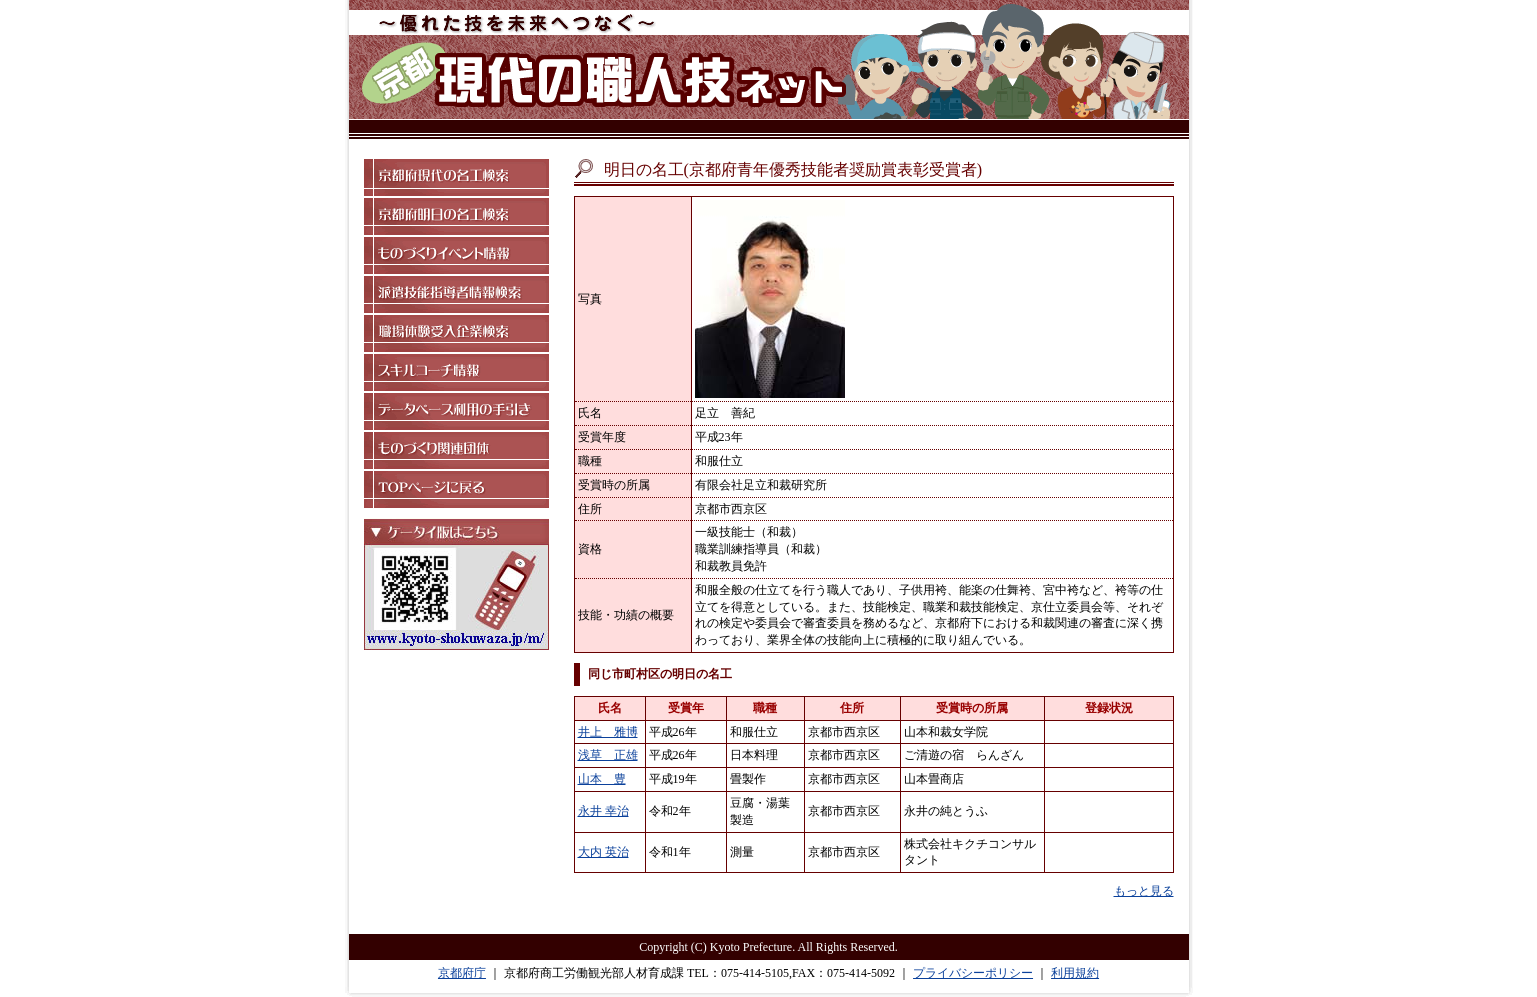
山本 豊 (602, 779)
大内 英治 (603, 852)
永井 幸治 (603, 811)
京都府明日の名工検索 (456, 216)
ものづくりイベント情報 (456, 255)
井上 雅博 (608, 732)
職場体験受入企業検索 (456, 333)
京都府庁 (462, 973)
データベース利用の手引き (456, 411)
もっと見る (1144, 891)
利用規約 (1075, 973)
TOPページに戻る (456, 489)
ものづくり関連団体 (456, 450)
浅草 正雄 (608, 755)
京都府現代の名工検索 (456, 177)
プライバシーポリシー (973, 973)
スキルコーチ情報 (456, 372)
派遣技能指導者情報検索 (456, 294)
